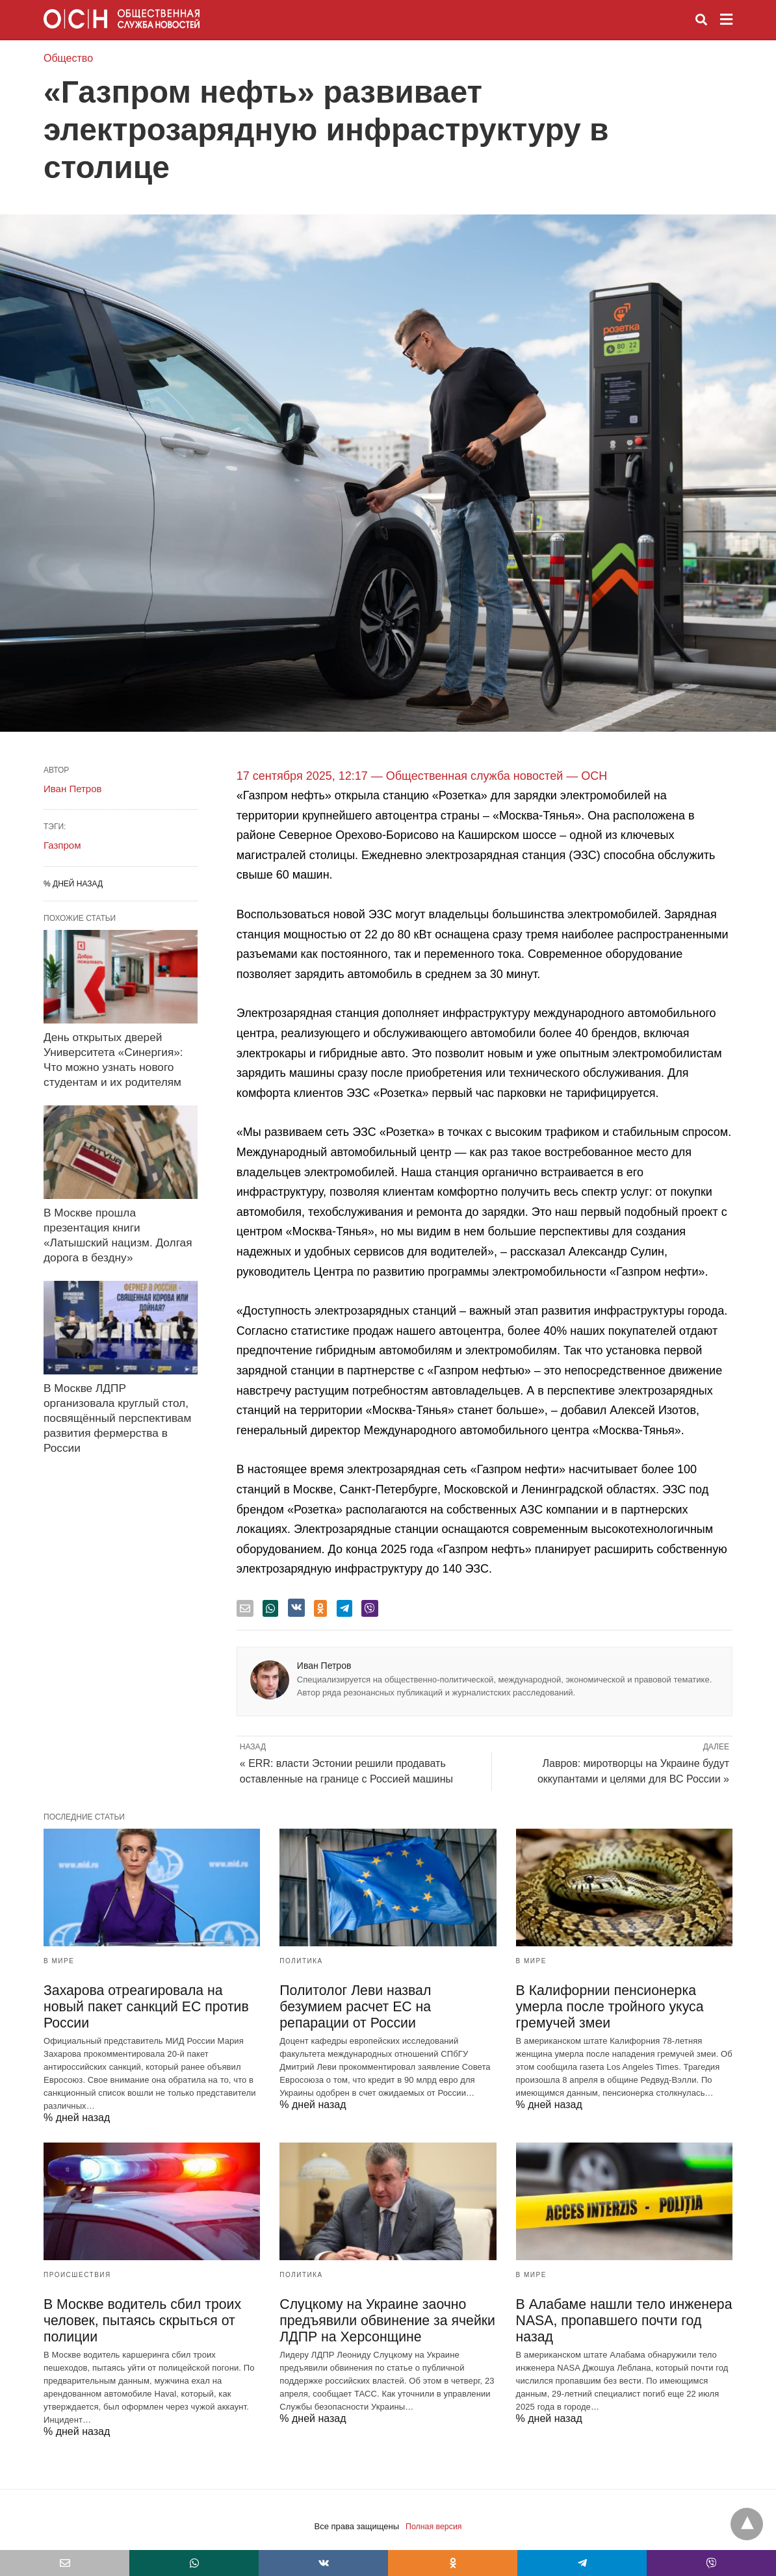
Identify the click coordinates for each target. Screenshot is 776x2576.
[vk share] (296, 1608)
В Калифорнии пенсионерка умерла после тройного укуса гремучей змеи (604, 2006)
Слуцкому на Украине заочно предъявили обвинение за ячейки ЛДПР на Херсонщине (380, 2307)
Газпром (62, 845)
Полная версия (433, 2513)
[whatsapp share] (270, 1608)
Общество (68, 58)
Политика (300, 1960)
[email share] (245, 1608)
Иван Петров (324, 1665)
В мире (59, 1960)
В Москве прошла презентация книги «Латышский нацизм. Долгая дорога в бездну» (118, 1219)
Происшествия (77, 2261)
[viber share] (369, 1608)
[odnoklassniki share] (320, 1608)
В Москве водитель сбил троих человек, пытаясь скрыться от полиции (136, 2307)
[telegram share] (344, 1608)
